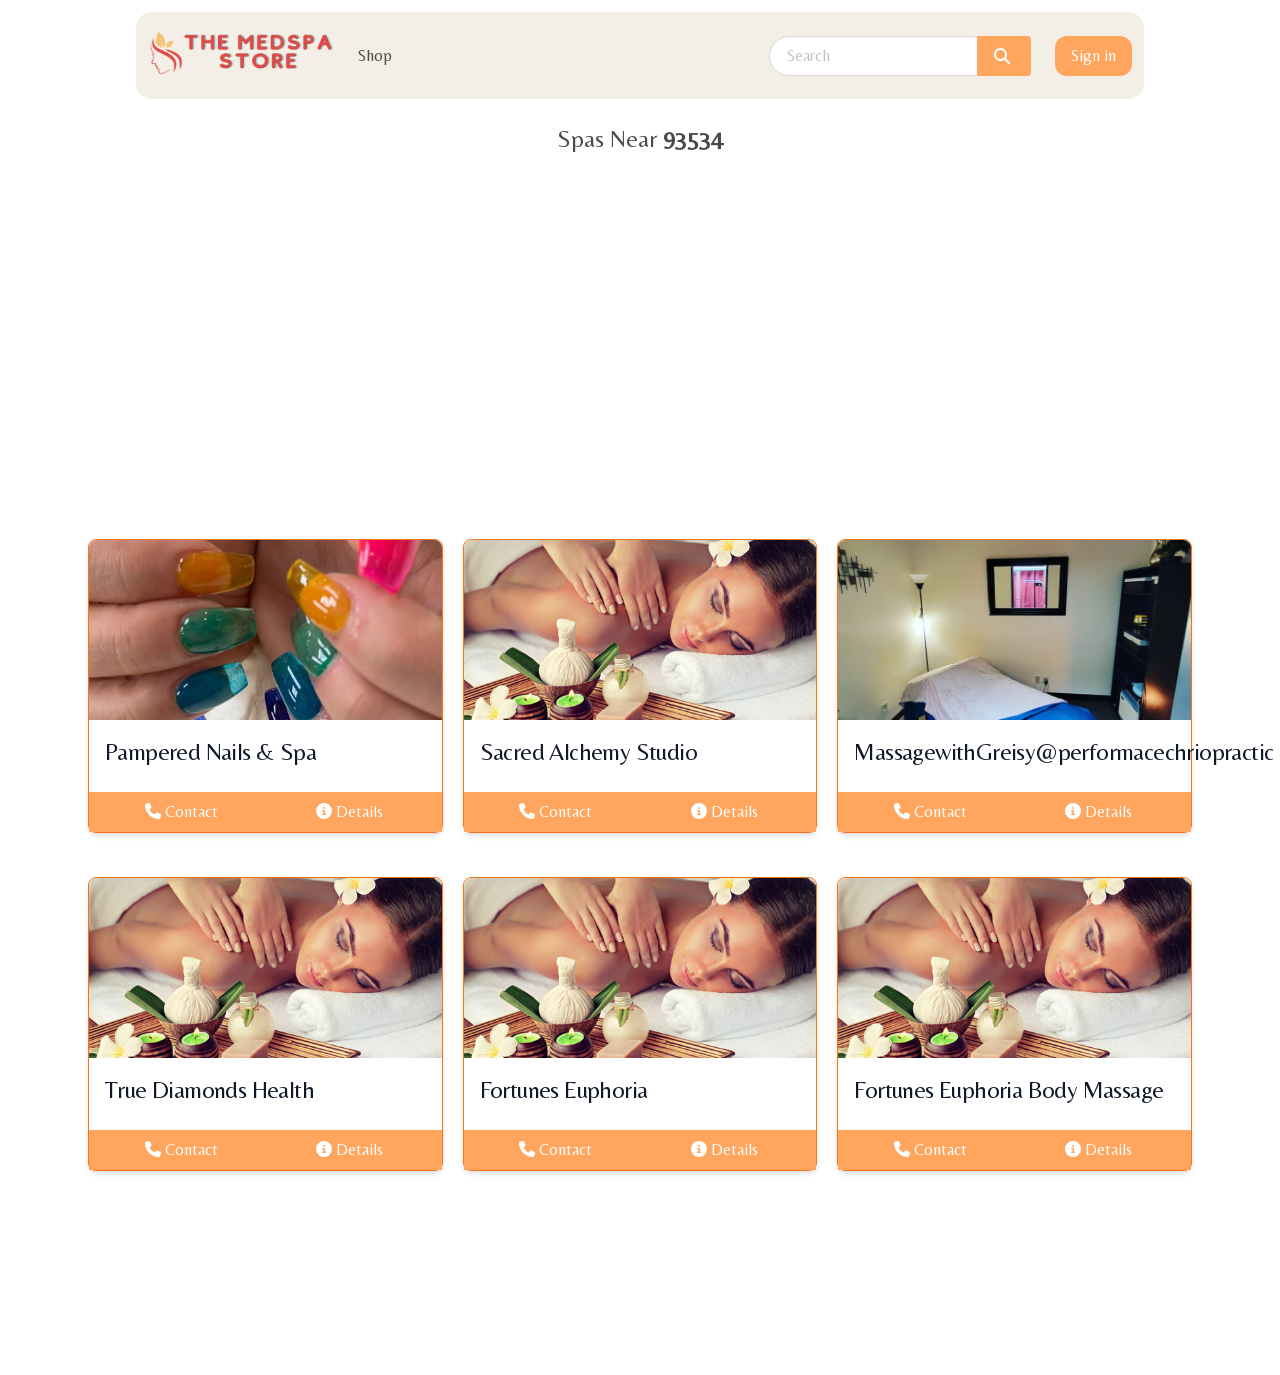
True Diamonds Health (209, 1089)
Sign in (1093, 55)
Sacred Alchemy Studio (588, 751)
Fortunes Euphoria (564, 1089)
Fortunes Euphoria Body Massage (1008, 1089)
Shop (375, 55)
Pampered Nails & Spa (210, 751)
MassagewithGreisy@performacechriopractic (1063, 751)
